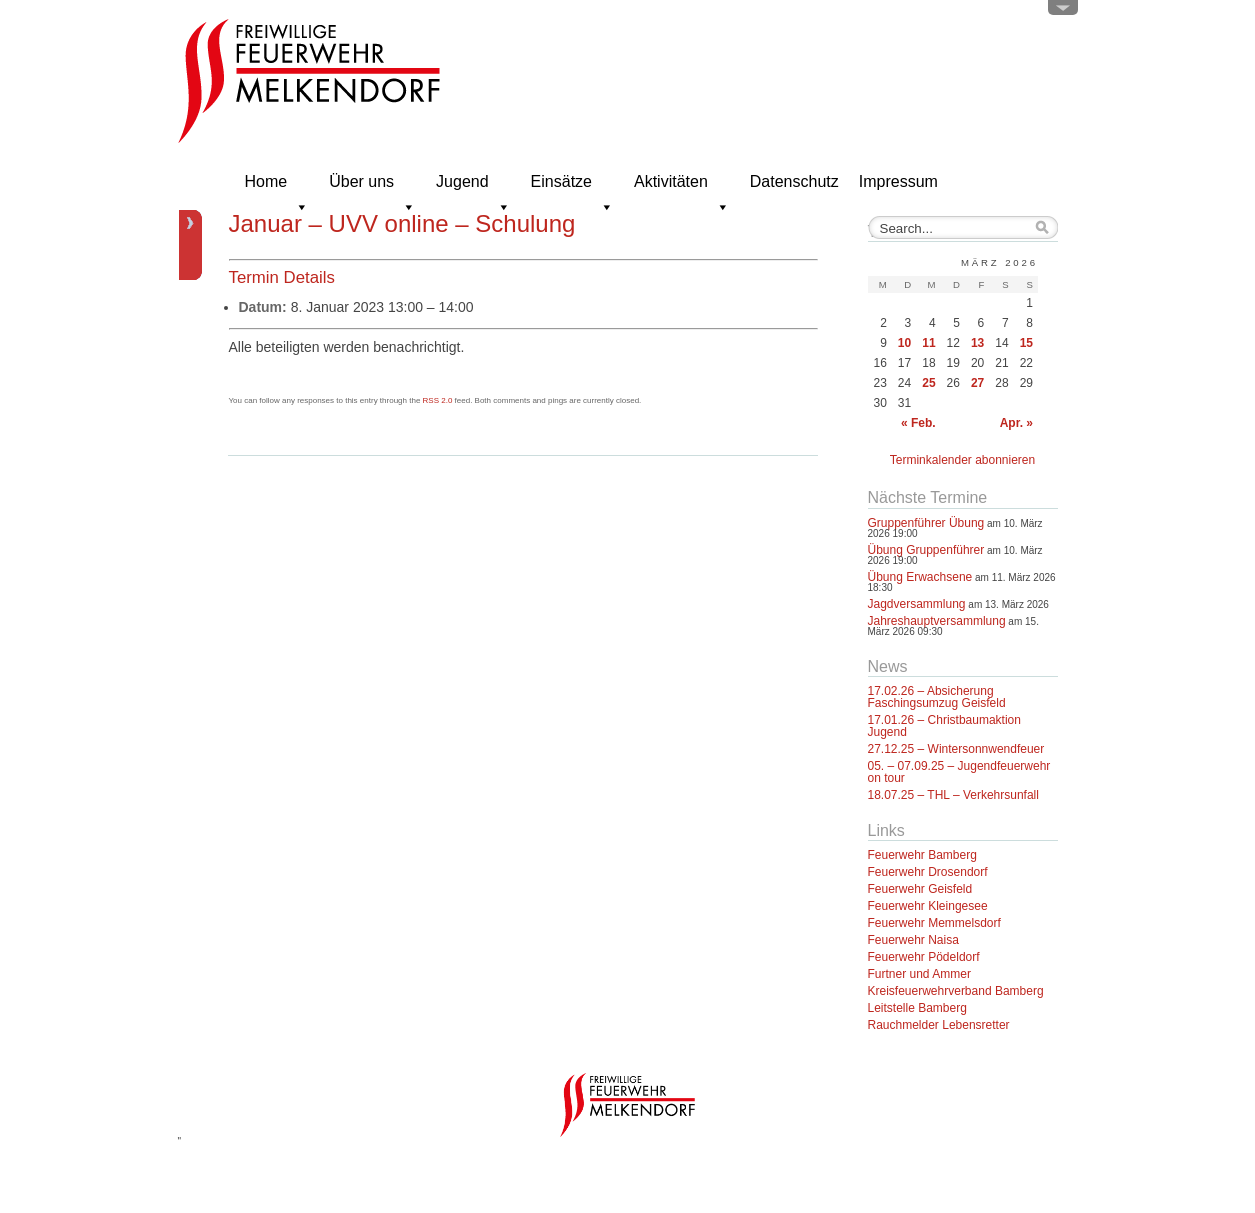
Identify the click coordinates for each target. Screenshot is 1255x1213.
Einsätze (572, 187)
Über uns (372, 187)
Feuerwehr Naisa (913, 940)
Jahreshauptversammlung (937, 621)
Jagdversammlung (917, 604)
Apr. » (1016, 423)
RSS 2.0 (438, 400)
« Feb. (918, 423)
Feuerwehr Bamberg (922, 855)
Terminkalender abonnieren (962, 460)
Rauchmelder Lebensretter (939, 1025)
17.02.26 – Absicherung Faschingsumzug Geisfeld (937, 697)
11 (928, 343)
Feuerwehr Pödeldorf (924, 957)
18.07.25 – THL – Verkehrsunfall (953, 795)
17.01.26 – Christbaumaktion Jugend (944, 726)
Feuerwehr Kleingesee (928, 906)
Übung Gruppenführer (926, 550)
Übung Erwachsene (920, 577)
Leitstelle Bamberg (917, 1008)
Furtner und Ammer (919, 974)
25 (928, 383)
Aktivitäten (682, 187)
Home (277, 187)
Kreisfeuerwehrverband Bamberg (956, 991)
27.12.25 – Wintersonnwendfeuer (956, 749)
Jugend (473, 187)
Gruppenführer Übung (926, 523)
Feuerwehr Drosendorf (928, 872)
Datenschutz (794, 181)
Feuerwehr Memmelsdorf (934, 923)
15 (1026, 343)
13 (977, 343)
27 (977, 383)
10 (904, 343)
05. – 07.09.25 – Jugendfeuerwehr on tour (959, 772)
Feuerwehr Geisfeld (920, 889)
